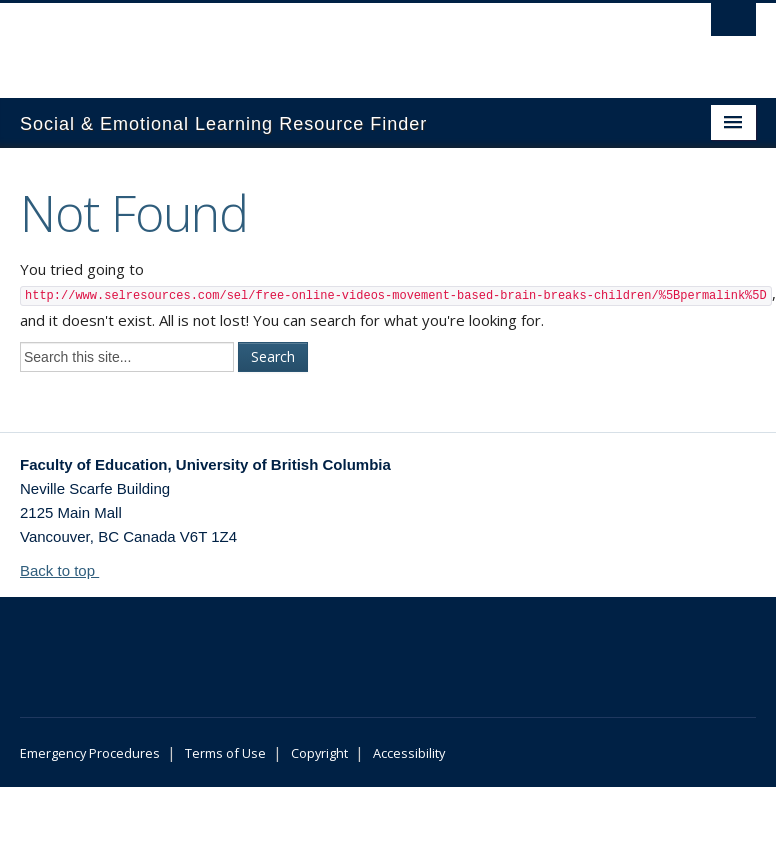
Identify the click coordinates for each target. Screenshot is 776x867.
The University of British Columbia (333, 41)
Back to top (67, 570)
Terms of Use (225, 753)
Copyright (319, 753)
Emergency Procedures (90, 753)
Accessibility (409, 753)
